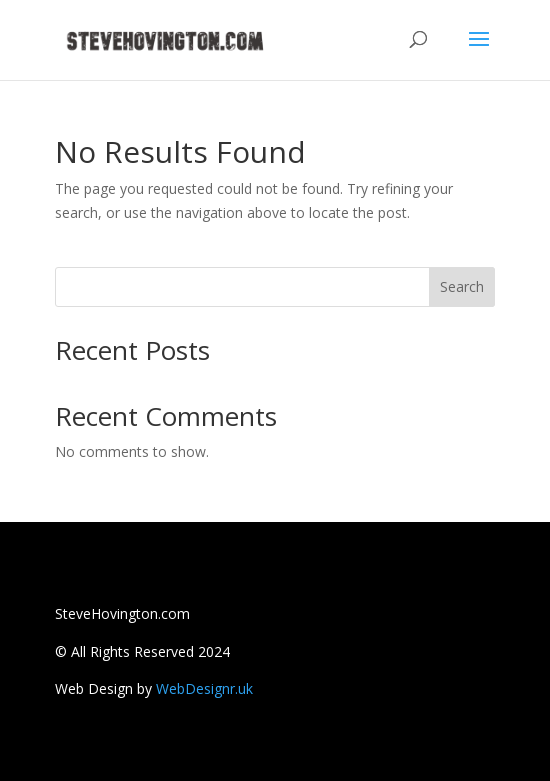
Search (462, 286)
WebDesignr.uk (204, 688)
